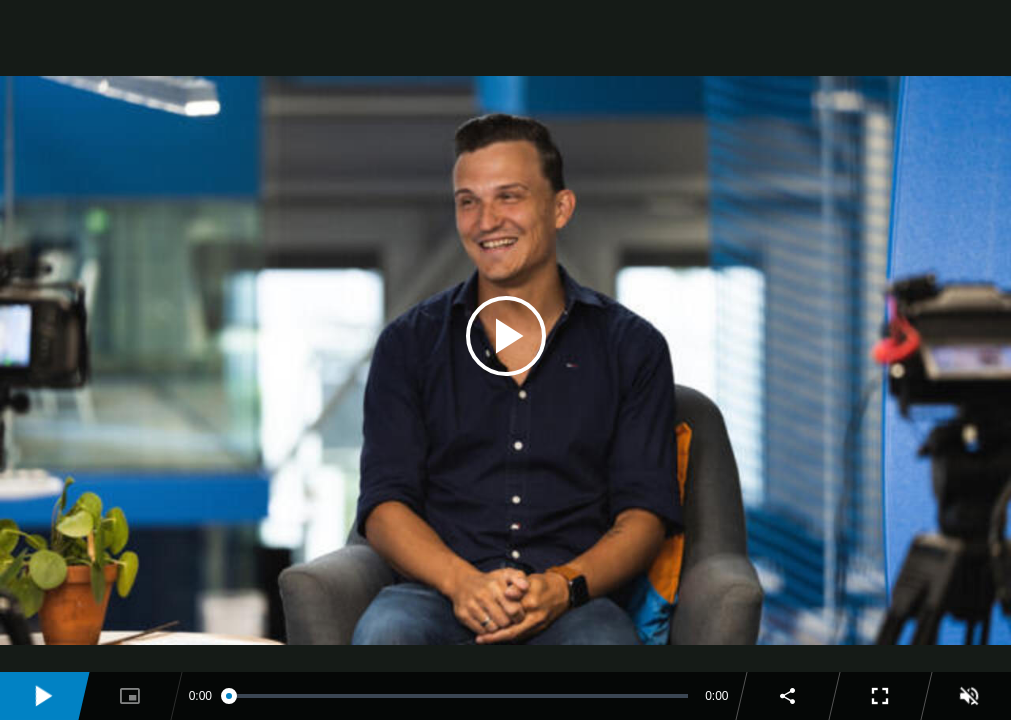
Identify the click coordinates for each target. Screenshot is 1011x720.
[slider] (458, 696)
